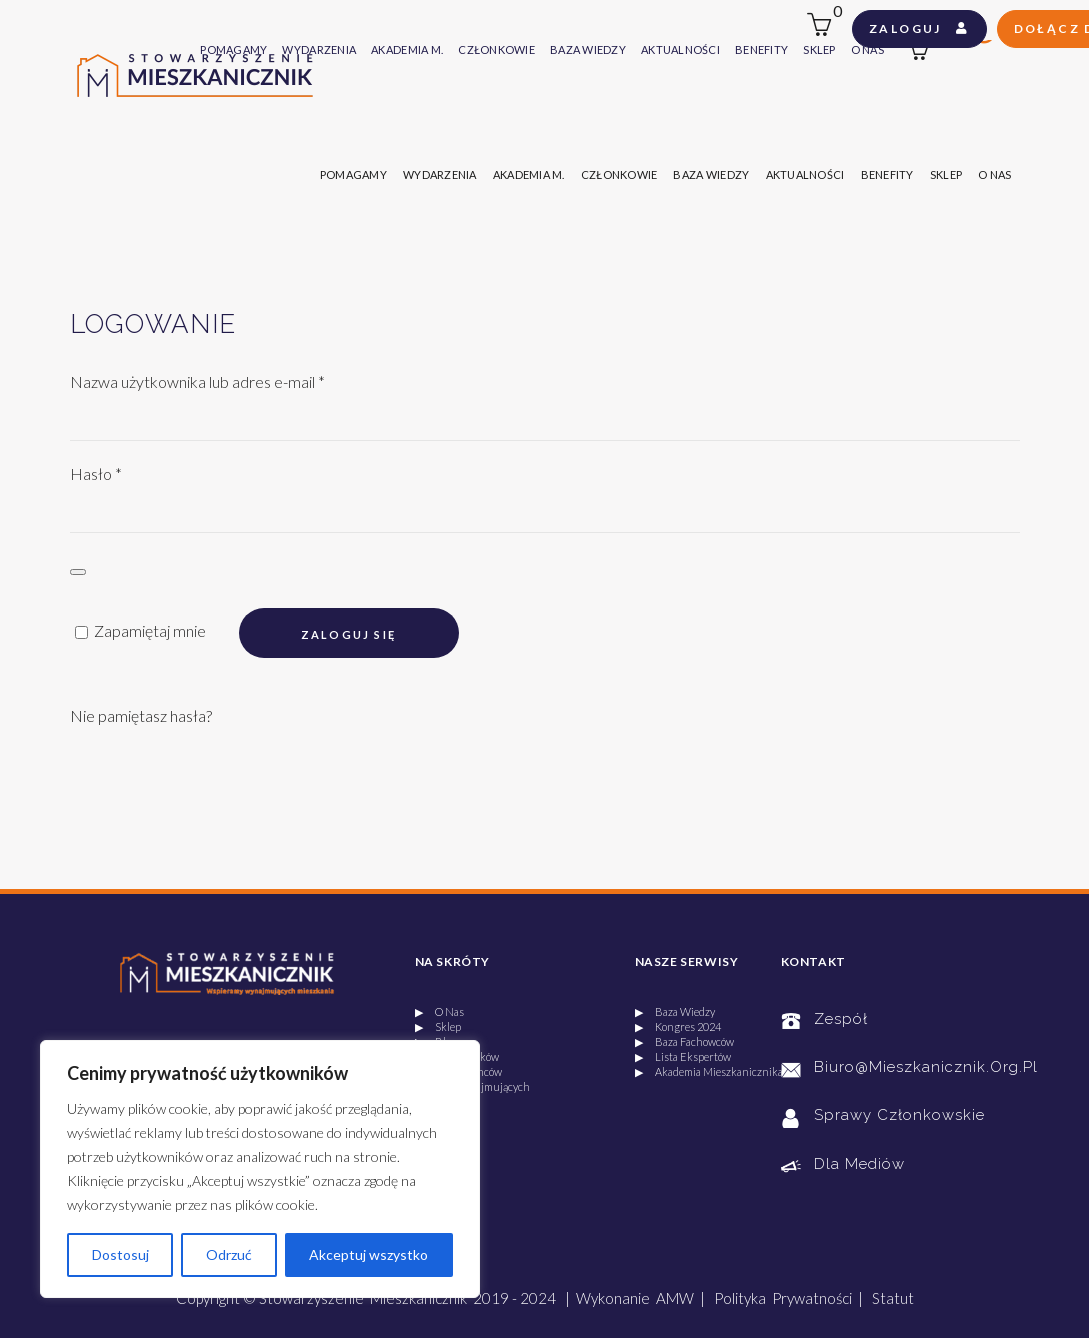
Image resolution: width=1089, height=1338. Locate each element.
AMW (675, 1298)
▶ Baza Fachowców (684, 1041)
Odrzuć (229, 1254)
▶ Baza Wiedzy (675, 1011)
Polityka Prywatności (783, 1298)
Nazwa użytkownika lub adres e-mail (197, 381)
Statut (893, 1298)
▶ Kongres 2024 (678, 1026)
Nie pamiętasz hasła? (141, 715)
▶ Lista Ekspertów (683, 1056)
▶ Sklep (438, 1026)
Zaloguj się (348, 634)
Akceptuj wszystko (368, 1254)
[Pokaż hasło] (78, 572)
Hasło (96, 473)
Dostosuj (120, 1254)
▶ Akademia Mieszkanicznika (709, 1071)
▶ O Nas (439, 1011)
